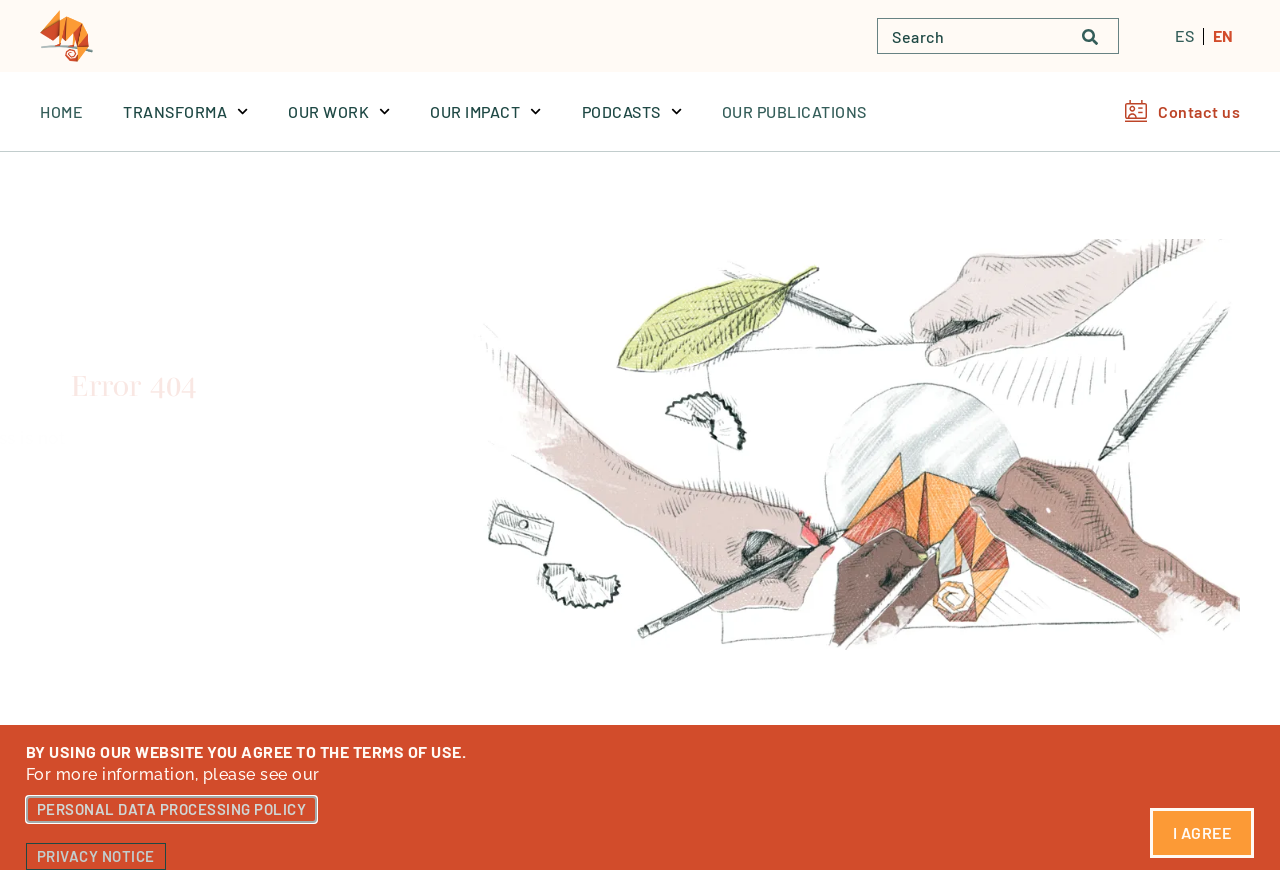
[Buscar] (1100, 36)
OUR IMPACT (485, 111)
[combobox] (970, 36)
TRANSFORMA (185, 111)
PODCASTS (632, 111)
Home (61, 111)
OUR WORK (339, 111)
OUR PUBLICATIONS (794, 111)
